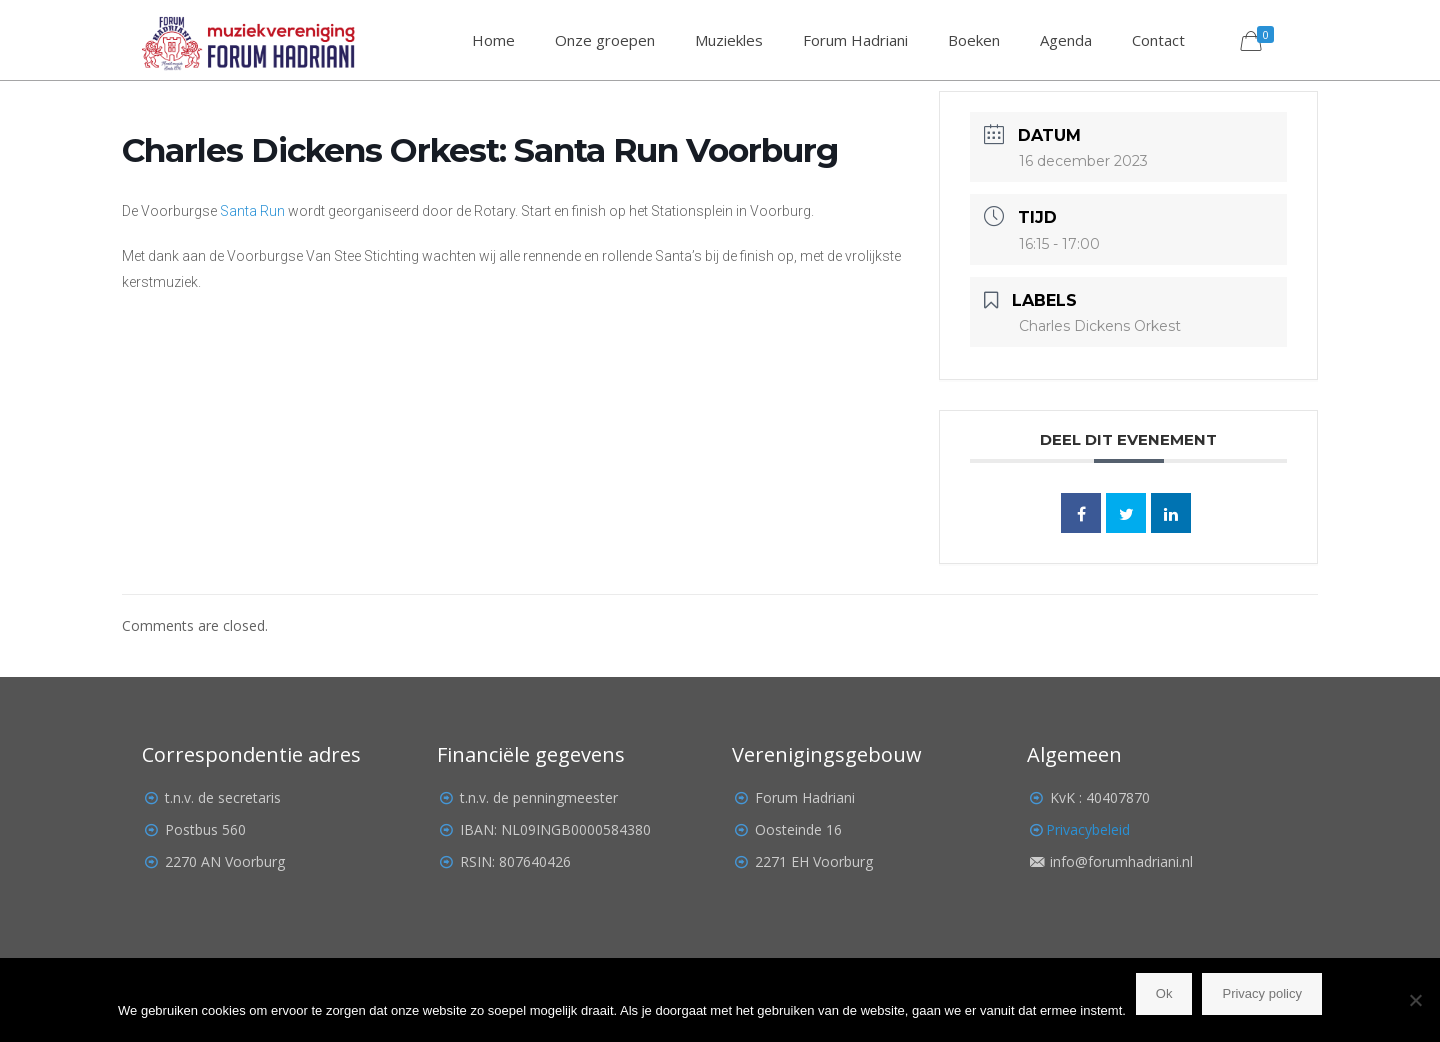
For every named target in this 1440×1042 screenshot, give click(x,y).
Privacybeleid (1088, 829)
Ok (1164, 993)
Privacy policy (1261, 993)
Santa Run (252, 211)
